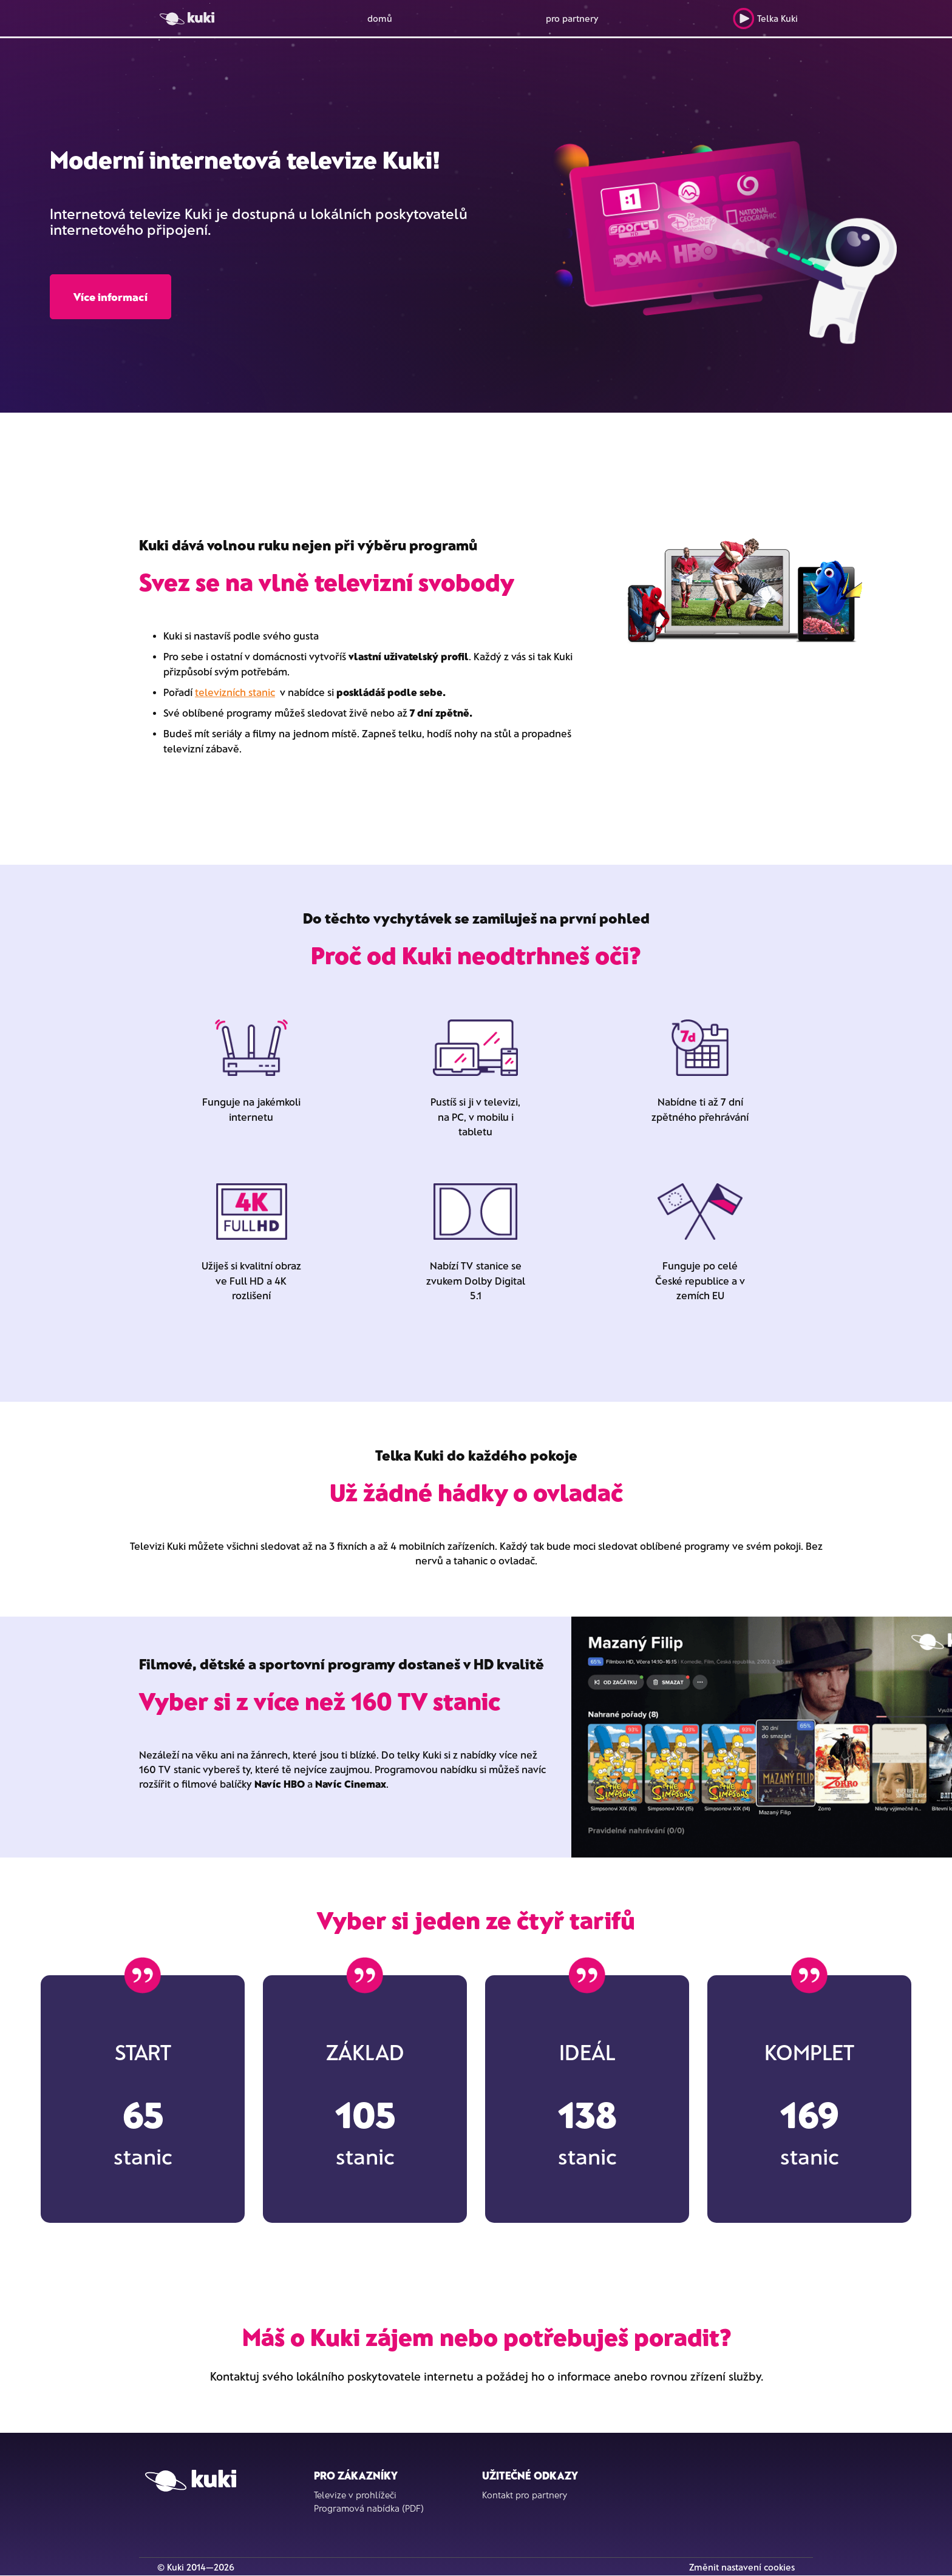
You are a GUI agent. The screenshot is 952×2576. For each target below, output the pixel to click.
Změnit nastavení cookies (742, 2566)
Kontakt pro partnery (524, 2494)
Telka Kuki (765, 18)
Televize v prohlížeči (355, 2494)
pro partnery (572, 18)
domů (379, 18)
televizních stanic (235, 692)
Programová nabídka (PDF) (369, 2508)
